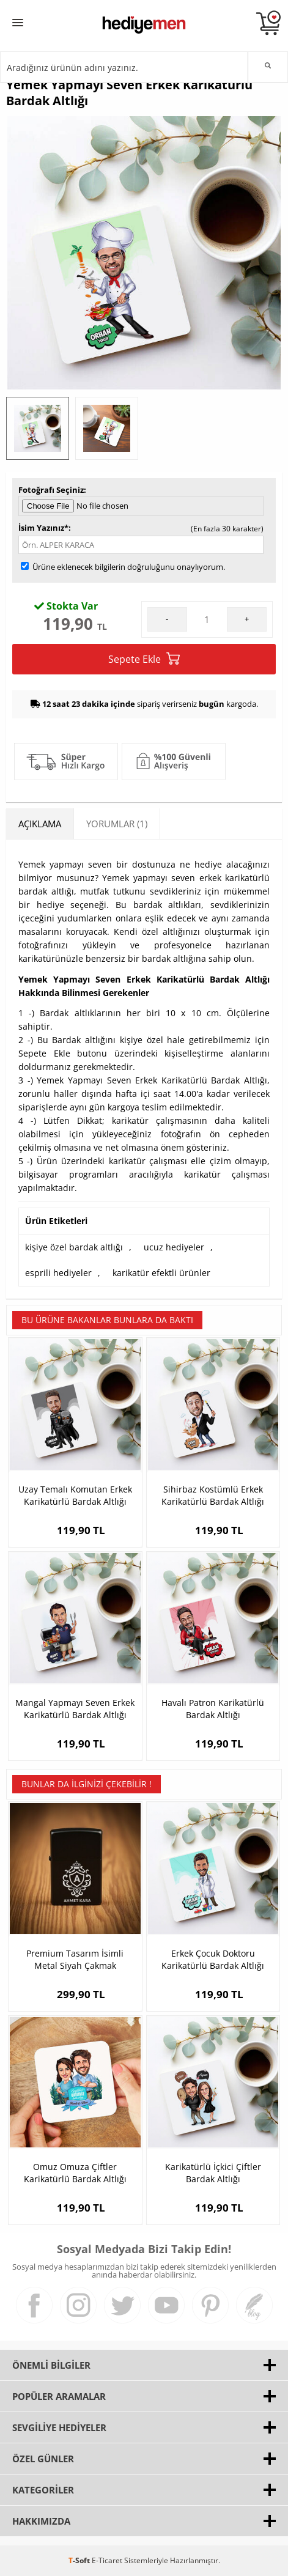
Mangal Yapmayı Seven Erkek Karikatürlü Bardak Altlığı (75, 1709)
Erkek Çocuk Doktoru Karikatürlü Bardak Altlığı (212, 1959)
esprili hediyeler (58, 1273)
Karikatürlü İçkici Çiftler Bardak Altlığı (213, 2173)
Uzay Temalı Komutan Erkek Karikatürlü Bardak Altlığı (75, 1495)
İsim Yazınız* (43, 527)
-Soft (80, 2560)
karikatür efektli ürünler (161, 1273)
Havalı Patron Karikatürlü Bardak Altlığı (212, 1709)
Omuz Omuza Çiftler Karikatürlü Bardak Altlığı (75, 2173)
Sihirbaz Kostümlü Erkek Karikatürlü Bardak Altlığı (212, 1495)
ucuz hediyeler (174, 1247)
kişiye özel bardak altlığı (74, 1247)
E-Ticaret (107, 2560)
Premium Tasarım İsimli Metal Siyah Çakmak (75, 1959)
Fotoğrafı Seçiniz (51, 489)
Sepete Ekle (144, 659)
